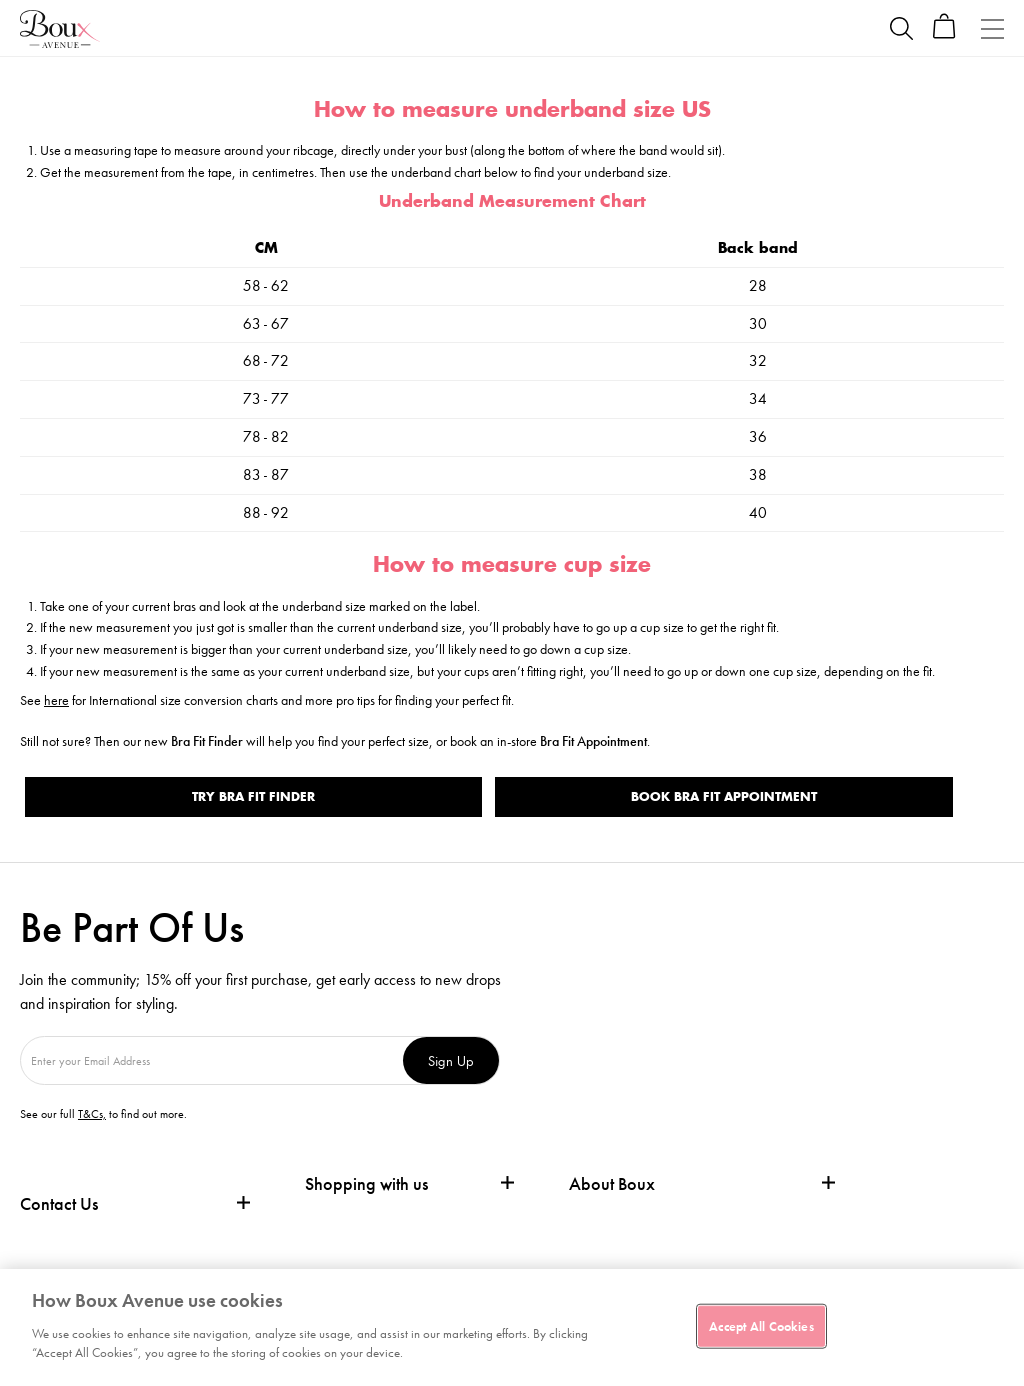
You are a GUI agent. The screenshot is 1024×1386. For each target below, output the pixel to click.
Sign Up (451, 1060)
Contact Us (59, 1203)
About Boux (612, 1184)
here (56, 700)
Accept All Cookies (761, 1325)
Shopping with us (366, 1183)
